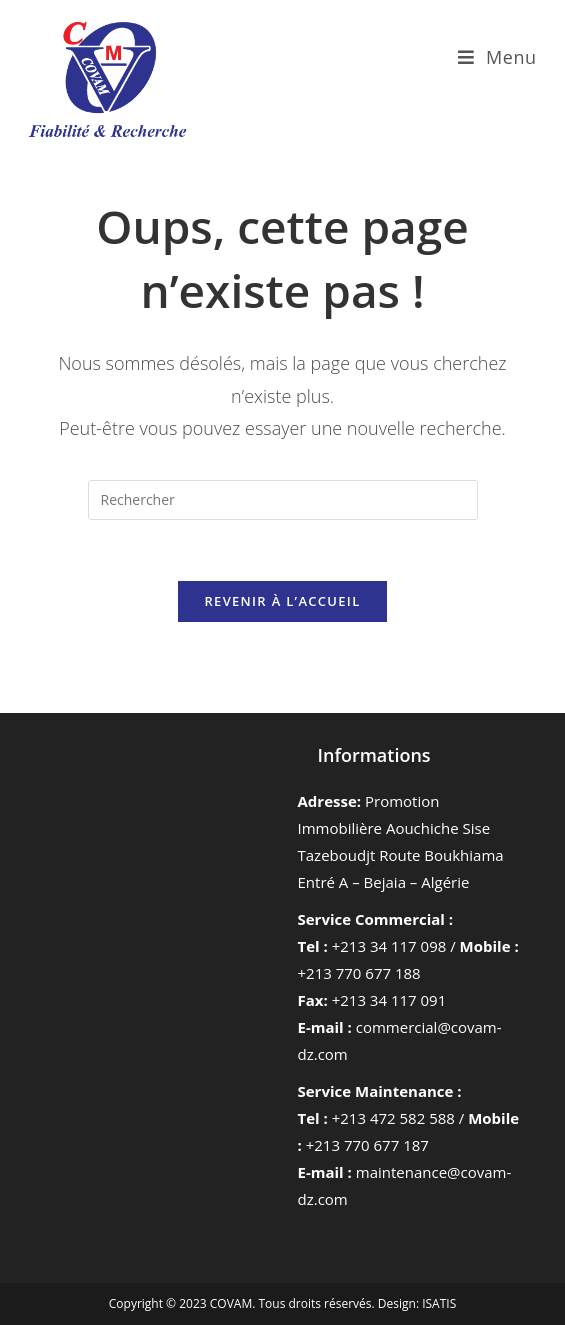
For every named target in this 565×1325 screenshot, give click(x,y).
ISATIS (439, 1303)
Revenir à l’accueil (282, 601)
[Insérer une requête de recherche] (283, 500)
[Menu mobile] (497, 57)
